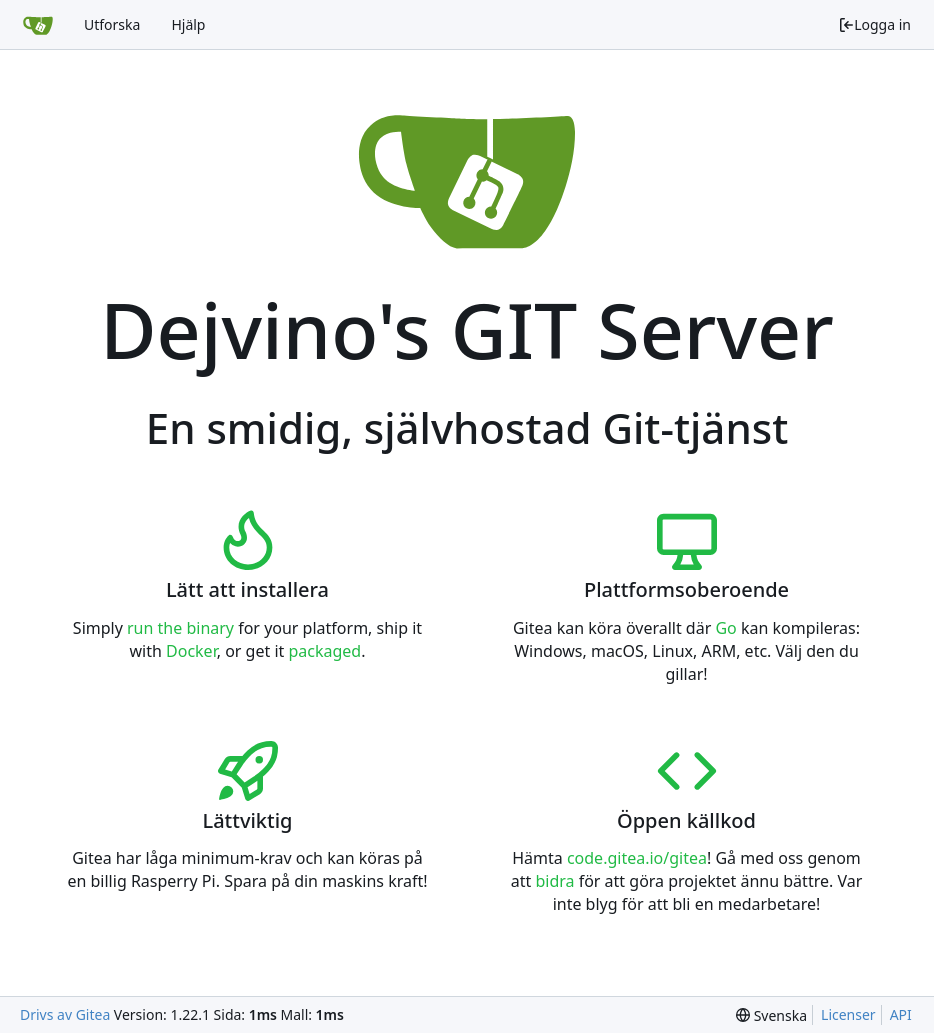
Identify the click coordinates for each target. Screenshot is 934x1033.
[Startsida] (38, 25)
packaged (324, 651)
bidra (554, 881)
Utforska (112, 24)
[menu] (771, 1015)
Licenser (848, 1014)
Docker (191, 651)
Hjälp (188, 24)
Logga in (874, 24)
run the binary (180, 628)
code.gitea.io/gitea (637, 858)
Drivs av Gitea (65, 1014)
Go (725, 628)
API (901, 1014)
